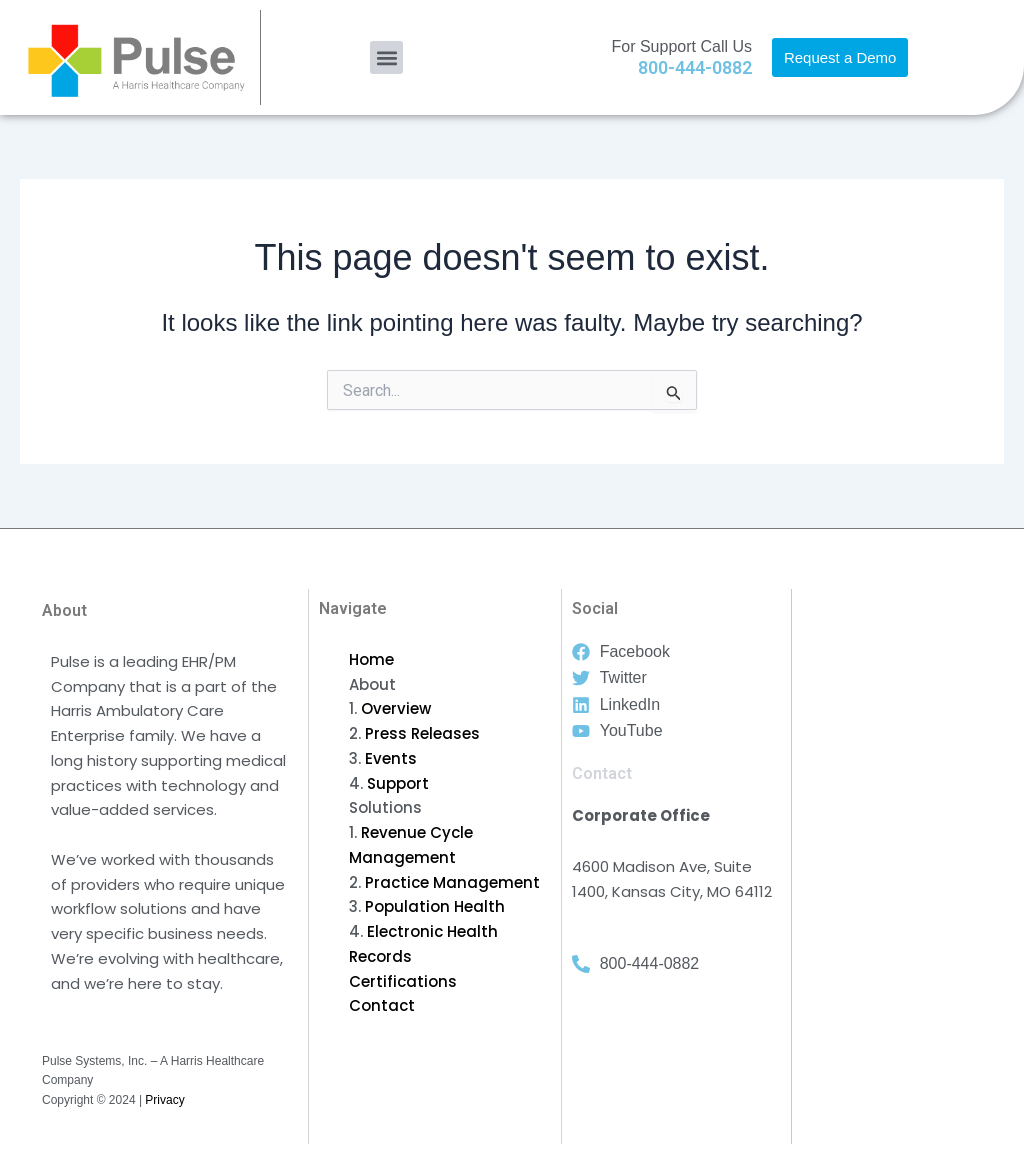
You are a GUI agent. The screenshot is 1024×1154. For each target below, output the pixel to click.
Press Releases (422, 733)
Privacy (164, 1100)
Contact (382, 1005)
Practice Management (452, 882)
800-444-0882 (695, 67)
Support (398, 783)
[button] (386, 57)
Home (371, 659)
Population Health (435, 906)
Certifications (403, 981)
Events (391, 758)
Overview (396, 708)
